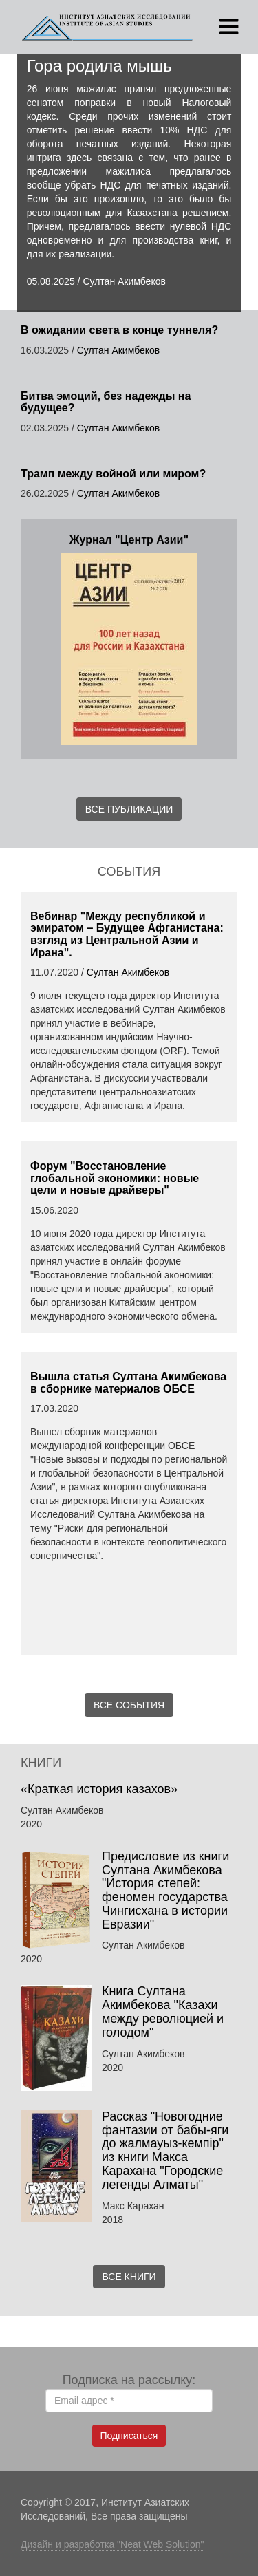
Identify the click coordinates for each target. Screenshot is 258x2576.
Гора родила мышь (99, 65)
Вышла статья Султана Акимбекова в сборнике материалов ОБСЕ (128, 1383)
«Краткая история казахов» (101, 1789)
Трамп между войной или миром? (113, 474)
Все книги (128, 2276)
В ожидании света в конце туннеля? (119, 330)
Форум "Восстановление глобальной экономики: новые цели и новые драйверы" (114, 1178)
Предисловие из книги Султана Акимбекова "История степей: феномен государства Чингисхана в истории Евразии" (165, 1890)
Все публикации (129, 809)
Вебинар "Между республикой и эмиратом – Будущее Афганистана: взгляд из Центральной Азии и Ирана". (127, 934)
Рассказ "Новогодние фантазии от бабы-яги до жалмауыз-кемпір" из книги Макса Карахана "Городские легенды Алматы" (165, 2150)
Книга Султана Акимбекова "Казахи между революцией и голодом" (163, 2011)
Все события (129, 1704)
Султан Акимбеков (124, 281)
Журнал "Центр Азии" (129, 540)
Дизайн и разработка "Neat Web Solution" (112, 2544)
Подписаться (129, 2435)
